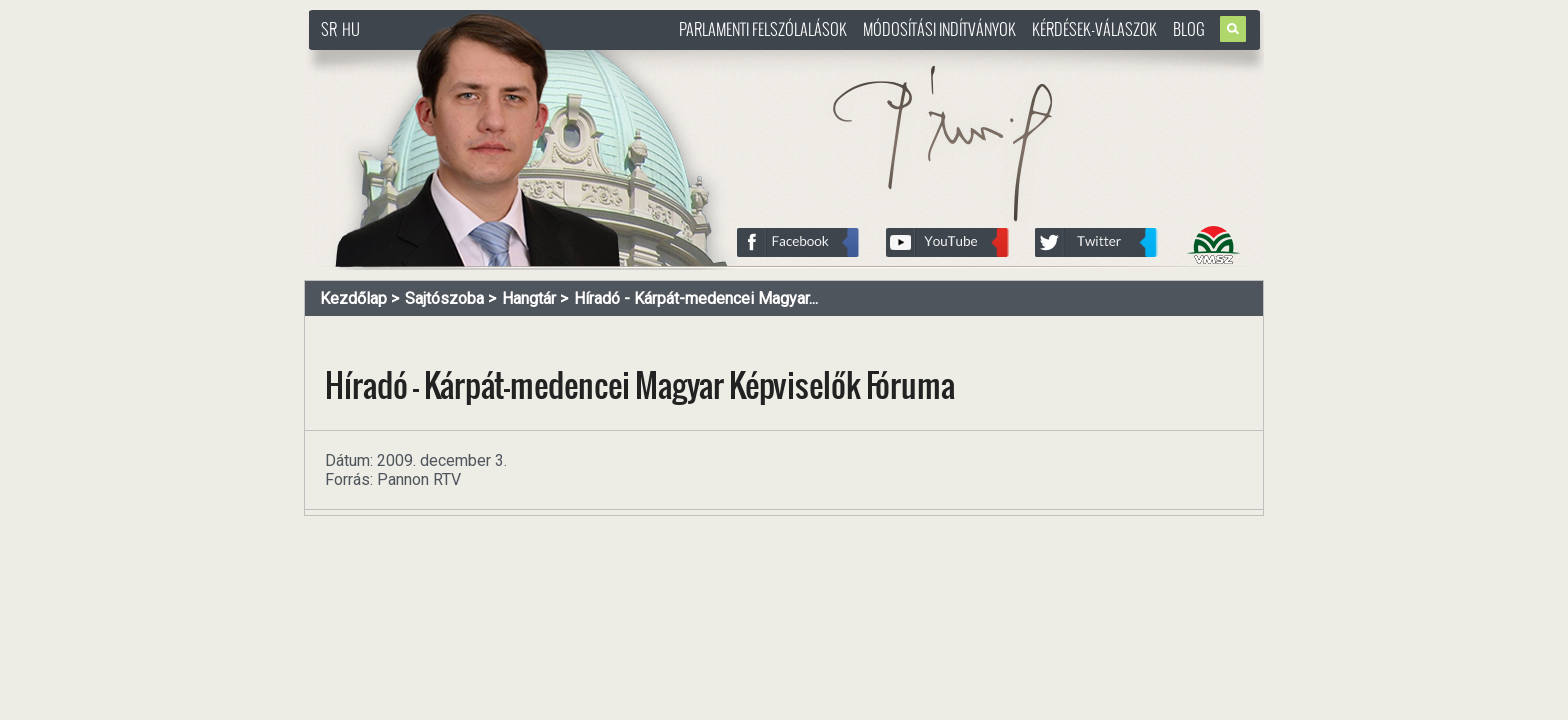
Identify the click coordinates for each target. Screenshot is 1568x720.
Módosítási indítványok (939, 29)
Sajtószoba (444, 298)
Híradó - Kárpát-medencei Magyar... (696, 298)
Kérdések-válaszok (1094, 29)
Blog (1189, 29)
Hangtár (529, 298)
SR (329, 29)
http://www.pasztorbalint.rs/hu (470, 59)
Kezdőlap (353, 298)
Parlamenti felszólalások (763, 29)
